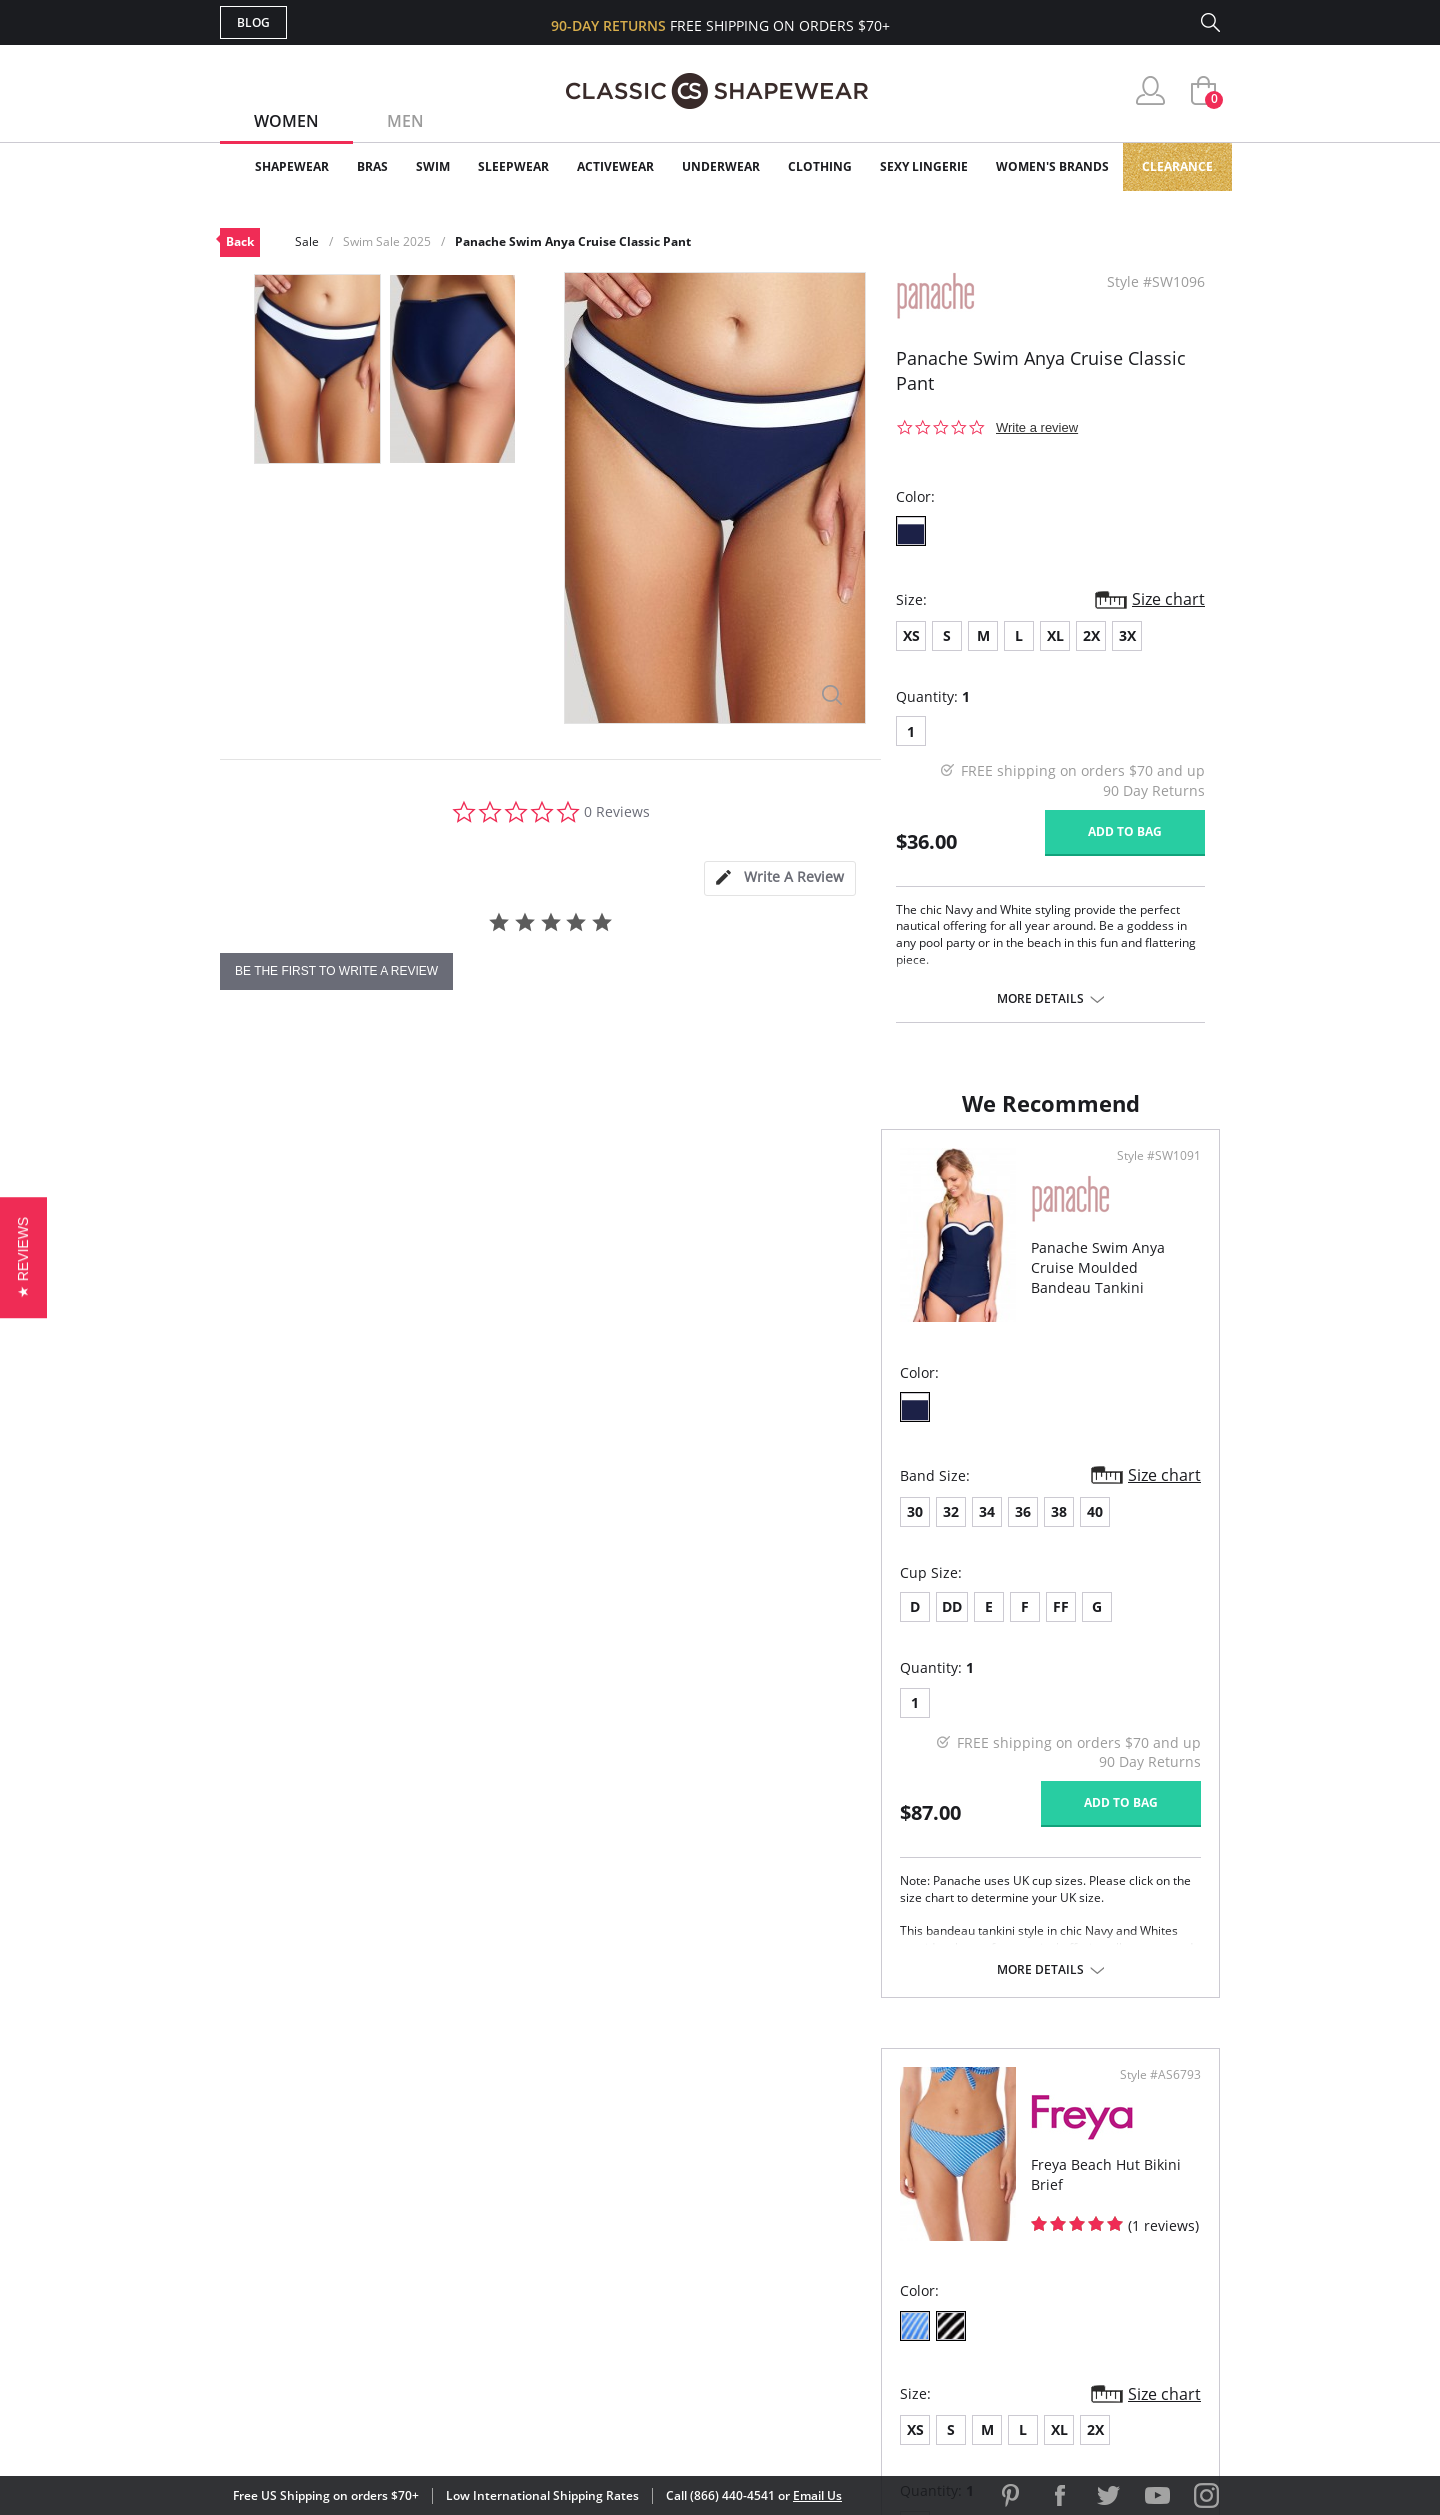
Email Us (817, 2495)
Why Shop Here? (878, 2153)
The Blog (853, 2250)
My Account (604, 2185)
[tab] (780, 878)
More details (1040, 999)
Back (240, 241)
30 (254, 1531)
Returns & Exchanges (639, 2283)
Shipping (589, 2250)
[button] (23, 1257)
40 (434, 1531)
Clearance (1177, 166)
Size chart (1168, 599)
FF (400, 1626)
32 (290, 1531)
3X (1127, 635)
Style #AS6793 (1153, 1176)
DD (291, 1626)
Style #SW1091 (649, 1176)
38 (398, 1531)
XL (1055, 635)
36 (362, 1531)
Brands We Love (879, 2218)
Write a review (1037, 427)
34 (326, 1531)
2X (1091, 635)
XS (911, 635)
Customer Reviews (889, 2185)
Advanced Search (623, 2153)
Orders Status (613, 2218)
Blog (253, 22)
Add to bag (1125, 831)
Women (286, 121)
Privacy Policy (873, 2283)
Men (405, 121)
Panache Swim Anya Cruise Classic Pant (573, 241)
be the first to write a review (336, 971)
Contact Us (601, 2315)
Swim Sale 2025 (387, 241)
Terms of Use (376, 2424)
